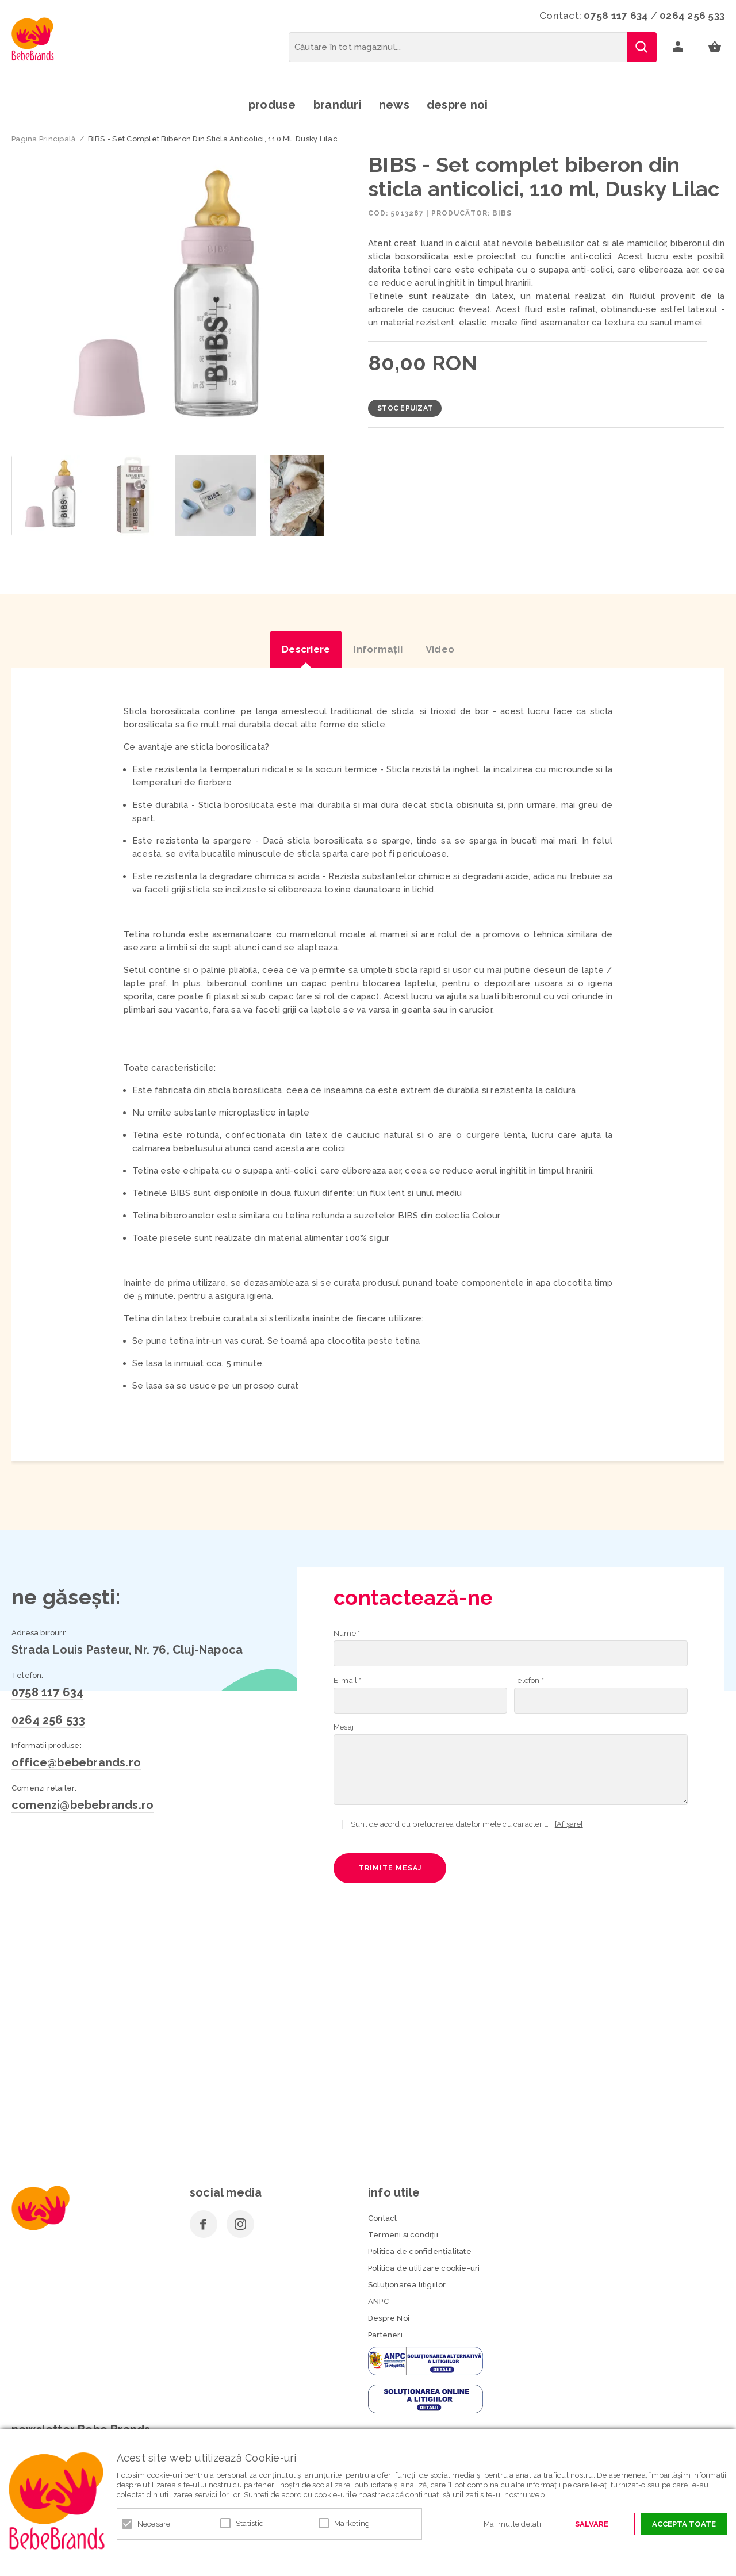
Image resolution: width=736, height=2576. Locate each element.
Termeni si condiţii (403, 2234)
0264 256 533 (692, 15)
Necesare (154, 2524)
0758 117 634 (616, 15)
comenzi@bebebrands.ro (83, 1805)
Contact (382, 2218)
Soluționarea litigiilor (407, 2284)
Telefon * (529, 1680)
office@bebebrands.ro (76, 1762)
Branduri (337, 105)
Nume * (347, 1633)
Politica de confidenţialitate (419, 2251)
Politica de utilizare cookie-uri (424, 2268)
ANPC (378, 2301)
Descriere (306, 649)
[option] (174, 300)
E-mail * (348, 1680)
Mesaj (344, 1727)
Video (439, 649)
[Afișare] (569, 1824)
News (394, 105)
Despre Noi (388, 2318)
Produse (272, 105)
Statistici (251, 2523)
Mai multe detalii (513, 2524)
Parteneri (385, 2334)
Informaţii (377, 649)
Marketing (352, 2523)
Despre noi (457, 105)
